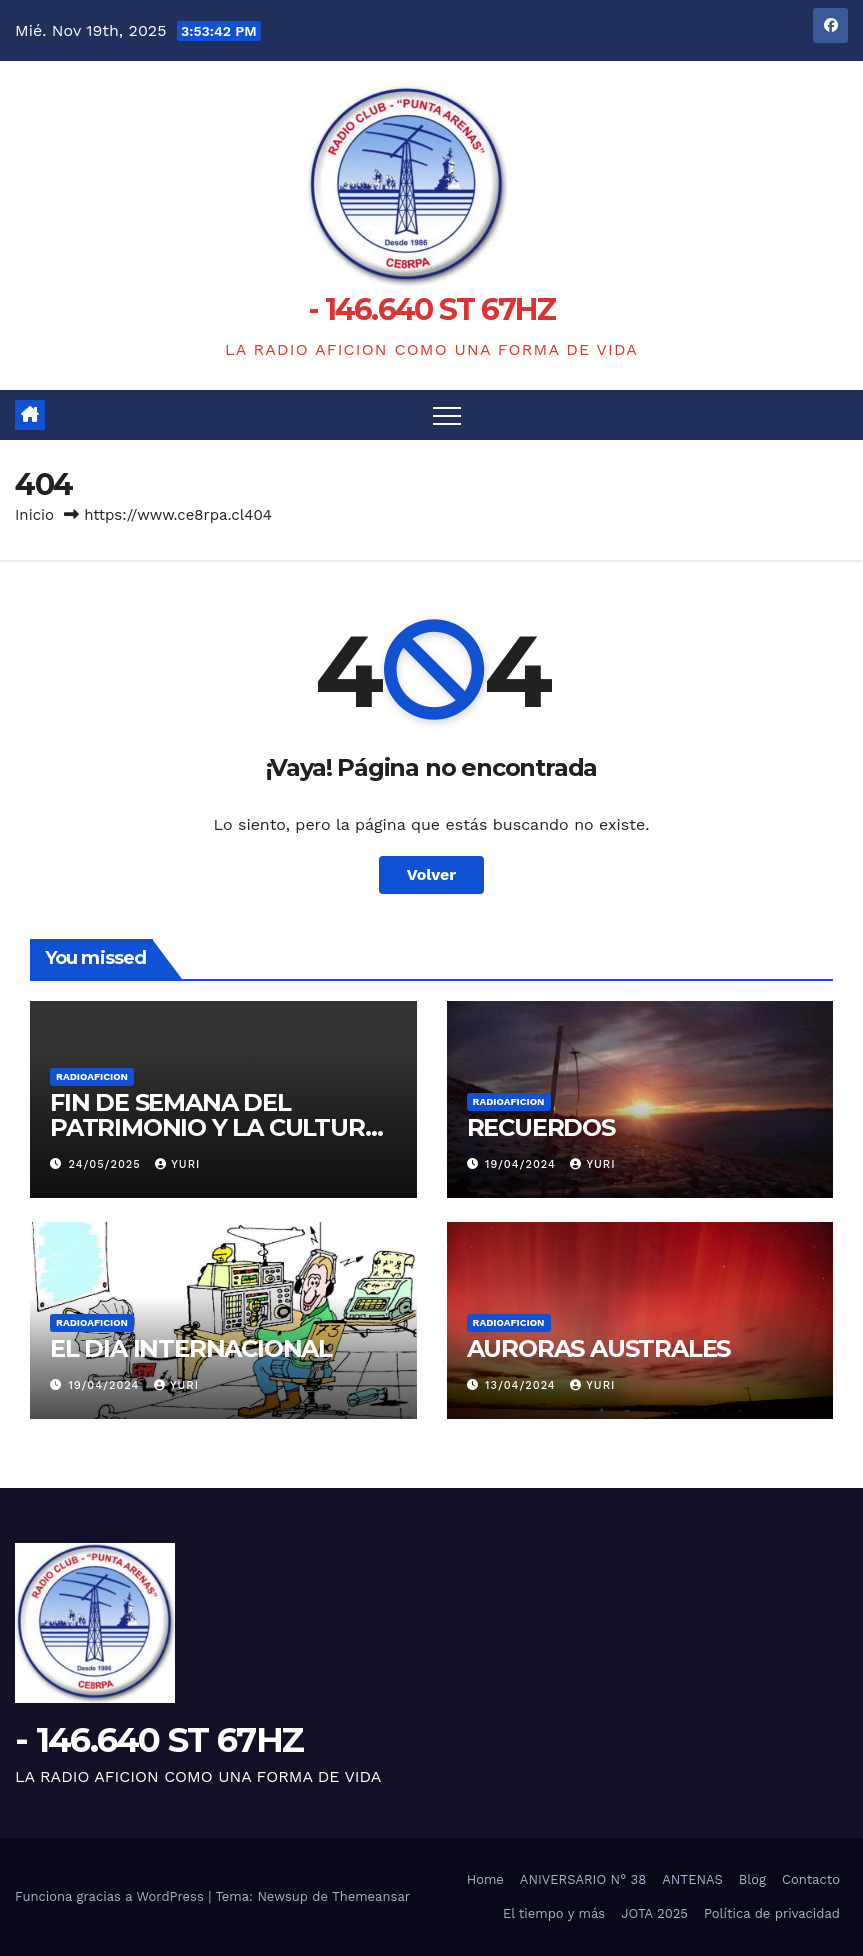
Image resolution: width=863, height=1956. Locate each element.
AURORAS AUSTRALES (599, 1348)
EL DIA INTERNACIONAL (191, 1348)
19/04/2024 (522, 1164)
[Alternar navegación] (447, 415)
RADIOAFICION (92, 1076)
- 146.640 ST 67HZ (431, 309)
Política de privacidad (772, 1913)
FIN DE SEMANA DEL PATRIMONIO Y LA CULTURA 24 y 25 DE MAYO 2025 (215, 1127)
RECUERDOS (541, 1127)
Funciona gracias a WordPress (111, 1896)
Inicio (34, 515)
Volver (432, 874)
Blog (752, 1879)
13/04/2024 (522, 1385)
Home (485, 1879)
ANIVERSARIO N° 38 (583, 1879)
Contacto (811, 1879)
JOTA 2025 (654, 1913)
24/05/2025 (107, 1164)
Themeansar (371, 1896)
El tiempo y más (554, 1913)
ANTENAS (692, 1879)
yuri (177, 1164)
